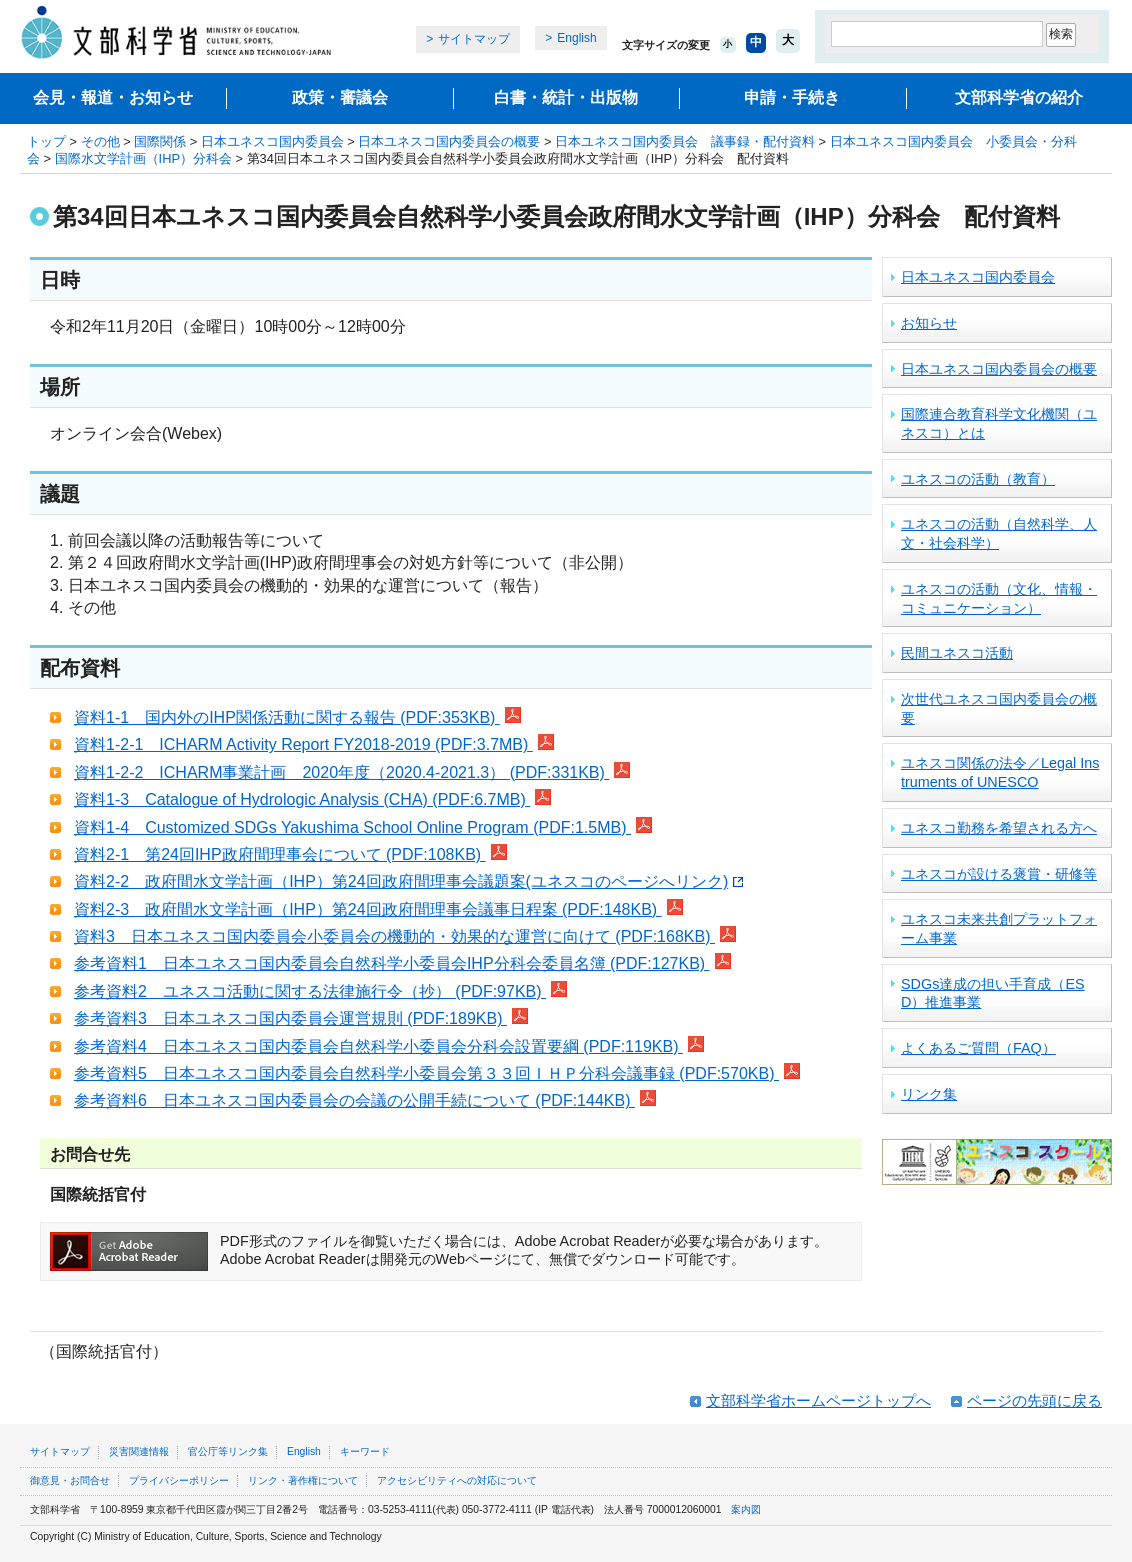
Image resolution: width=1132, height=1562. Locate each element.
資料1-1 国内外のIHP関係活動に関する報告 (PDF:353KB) (297, 717)
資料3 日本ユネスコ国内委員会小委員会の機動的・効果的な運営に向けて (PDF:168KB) (405, 936)
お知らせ (929, 323)
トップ (46, 141)
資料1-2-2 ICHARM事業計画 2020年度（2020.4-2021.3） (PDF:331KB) (352, 772)
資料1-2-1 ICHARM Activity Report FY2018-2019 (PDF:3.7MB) (314, 744)
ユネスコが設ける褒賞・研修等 (999, 874)
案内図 (746, 1509)
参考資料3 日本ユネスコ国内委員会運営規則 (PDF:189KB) (301, 1018)
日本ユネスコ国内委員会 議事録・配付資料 (685, 141)
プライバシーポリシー (179, 1480)
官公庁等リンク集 (228, 1451)
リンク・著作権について (303, 1480)
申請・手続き (792, 97)
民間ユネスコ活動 (957, 653)
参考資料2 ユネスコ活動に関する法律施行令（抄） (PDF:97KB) (320, 991)
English (576, 38)
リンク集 (929, 1094)
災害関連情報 (139, 1451)
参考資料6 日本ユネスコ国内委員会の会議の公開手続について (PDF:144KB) (365, 1100)
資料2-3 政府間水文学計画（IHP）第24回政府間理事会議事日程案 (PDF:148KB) (378, 909)
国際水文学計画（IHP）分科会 (143, 158)
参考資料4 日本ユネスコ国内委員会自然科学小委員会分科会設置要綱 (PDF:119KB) (389, 1046)
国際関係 (160, 141)
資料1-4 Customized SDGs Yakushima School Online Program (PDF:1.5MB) (363, 827)
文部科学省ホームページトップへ (818, 1400)
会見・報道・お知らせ (113, 97)
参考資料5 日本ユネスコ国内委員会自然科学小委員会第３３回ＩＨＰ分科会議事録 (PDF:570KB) (437, 1073)
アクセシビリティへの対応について (457, 1480)
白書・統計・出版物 (566, 97)
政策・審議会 (340, 97)
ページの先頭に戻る (1034, 1400)
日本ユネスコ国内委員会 (272, 141)
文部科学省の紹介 (1019, 97)
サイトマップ (474, 39)
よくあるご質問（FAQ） (978, 1048)
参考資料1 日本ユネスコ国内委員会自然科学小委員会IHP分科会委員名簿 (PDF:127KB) (402, 963)
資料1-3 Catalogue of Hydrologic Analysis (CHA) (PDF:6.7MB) (312, 799)
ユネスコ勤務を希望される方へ (999, 828)
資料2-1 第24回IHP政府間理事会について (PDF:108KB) (290, 854)
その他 (100, 141)
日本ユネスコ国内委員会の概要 (449, 141)
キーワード (365, 1451)
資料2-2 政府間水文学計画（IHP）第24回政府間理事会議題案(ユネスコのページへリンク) (408, 881)
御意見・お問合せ (70, 1480)
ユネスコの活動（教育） (978, 479)
